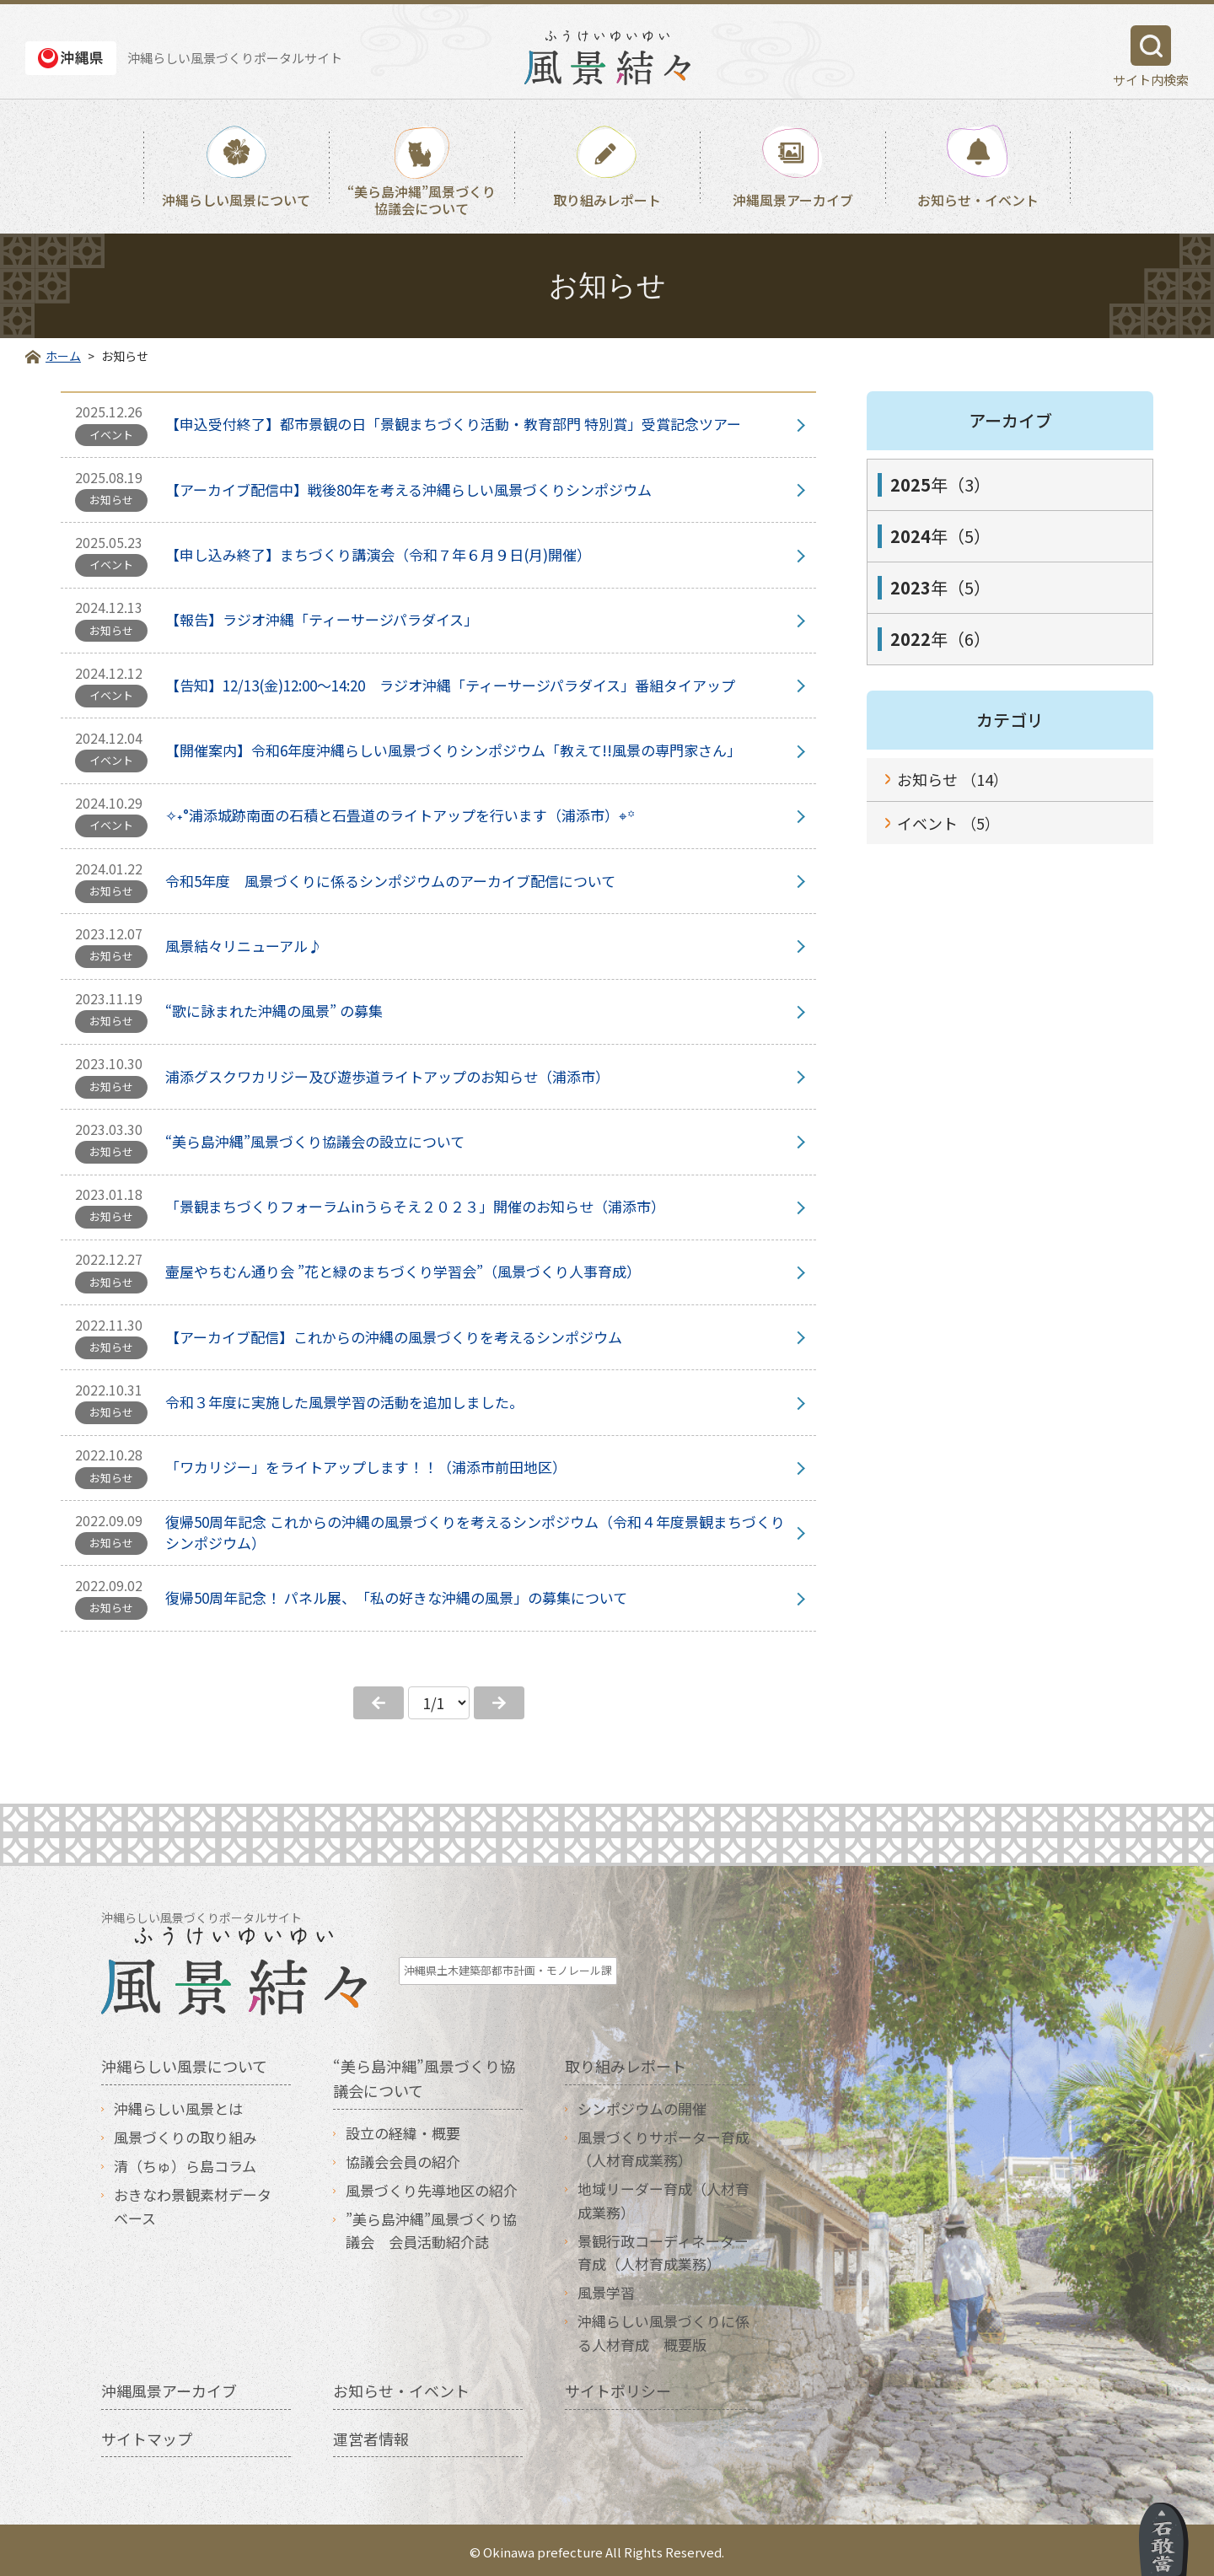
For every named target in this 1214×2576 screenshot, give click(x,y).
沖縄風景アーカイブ (793, 200)
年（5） (940, 536)
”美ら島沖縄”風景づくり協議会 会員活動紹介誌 (431, 2226)
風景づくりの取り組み (185, 2132)
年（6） (940, 639)
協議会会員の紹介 (403, 2156)
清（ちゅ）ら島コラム (185, 2161)
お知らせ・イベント (978, 200)
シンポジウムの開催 (641, 2103)
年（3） (940, 484)
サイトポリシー (618, 2385)
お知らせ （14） (952, 779)
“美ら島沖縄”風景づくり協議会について (421, 199)
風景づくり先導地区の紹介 (432, 2186)
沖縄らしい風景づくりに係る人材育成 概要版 (663, 2328)
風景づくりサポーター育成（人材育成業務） (663, 2144)
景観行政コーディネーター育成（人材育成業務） (663, 2247)
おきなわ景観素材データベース (192, 2202)
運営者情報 (371, 2433)
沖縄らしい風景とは (178, 2103)
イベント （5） (948, 823)
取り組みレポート (607, 200)
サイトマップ (146, 2433)
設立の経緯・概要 (403, 2127)
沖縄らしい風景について (236, 200)
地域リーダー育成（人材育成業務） (663, 2196)
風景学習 (606, 2288)
